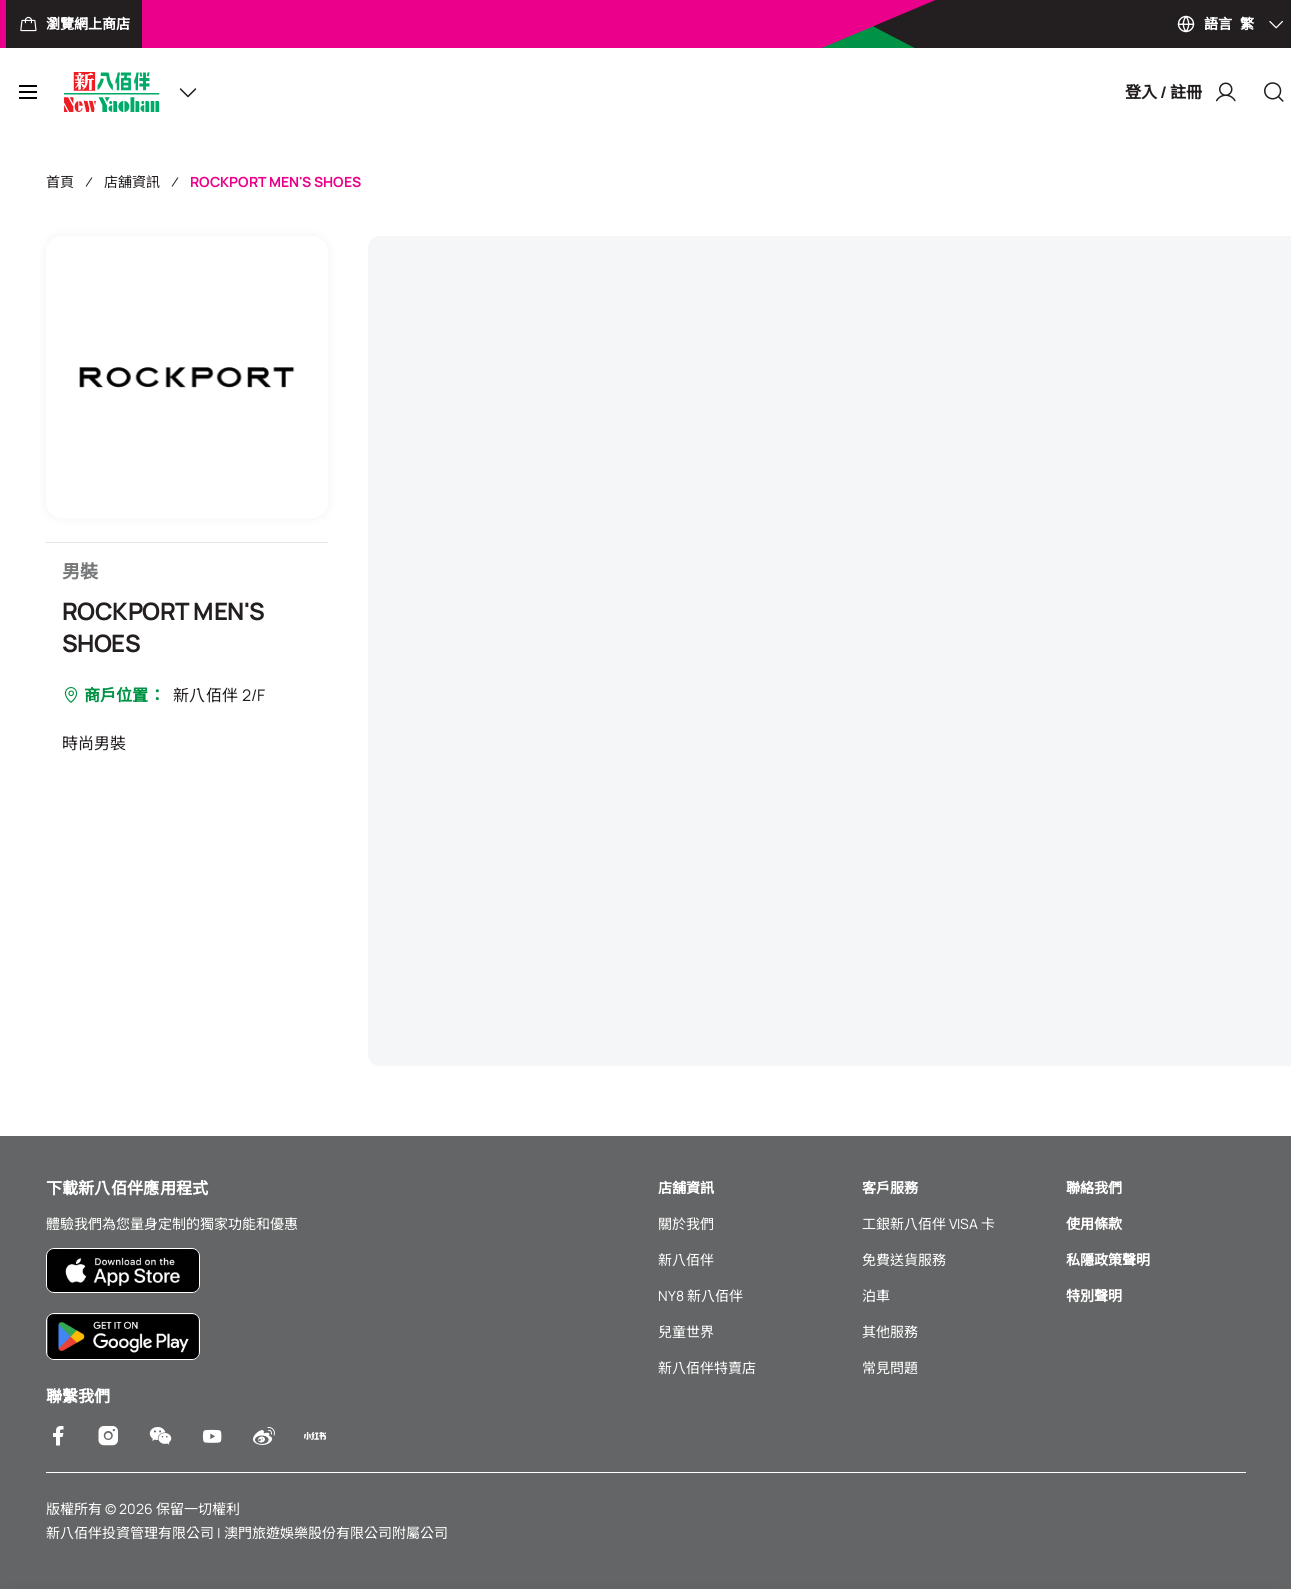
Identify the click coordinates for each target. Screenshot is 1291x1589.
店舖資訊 (132, 181)
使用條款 (1094, 1223)
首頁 (60, 181)
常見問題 (890, 1367)
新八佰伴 (686, 1259)
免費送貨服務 (904, 1259)
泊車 (876, 1295)
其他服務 (890, 1331)
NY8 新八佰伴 (700, 1295)
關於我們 (686, 1223)
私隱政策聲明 (1108, 1259)
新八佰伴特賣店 (707, 1367)
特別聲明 (1094, 1295)
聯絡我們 (1094, 1187)
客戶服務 (890, 1187)
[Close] (1274, 92)
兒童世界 (686, 1331)
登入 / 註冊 (1181, 92)
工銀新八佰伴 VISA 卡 (928, 1223)
